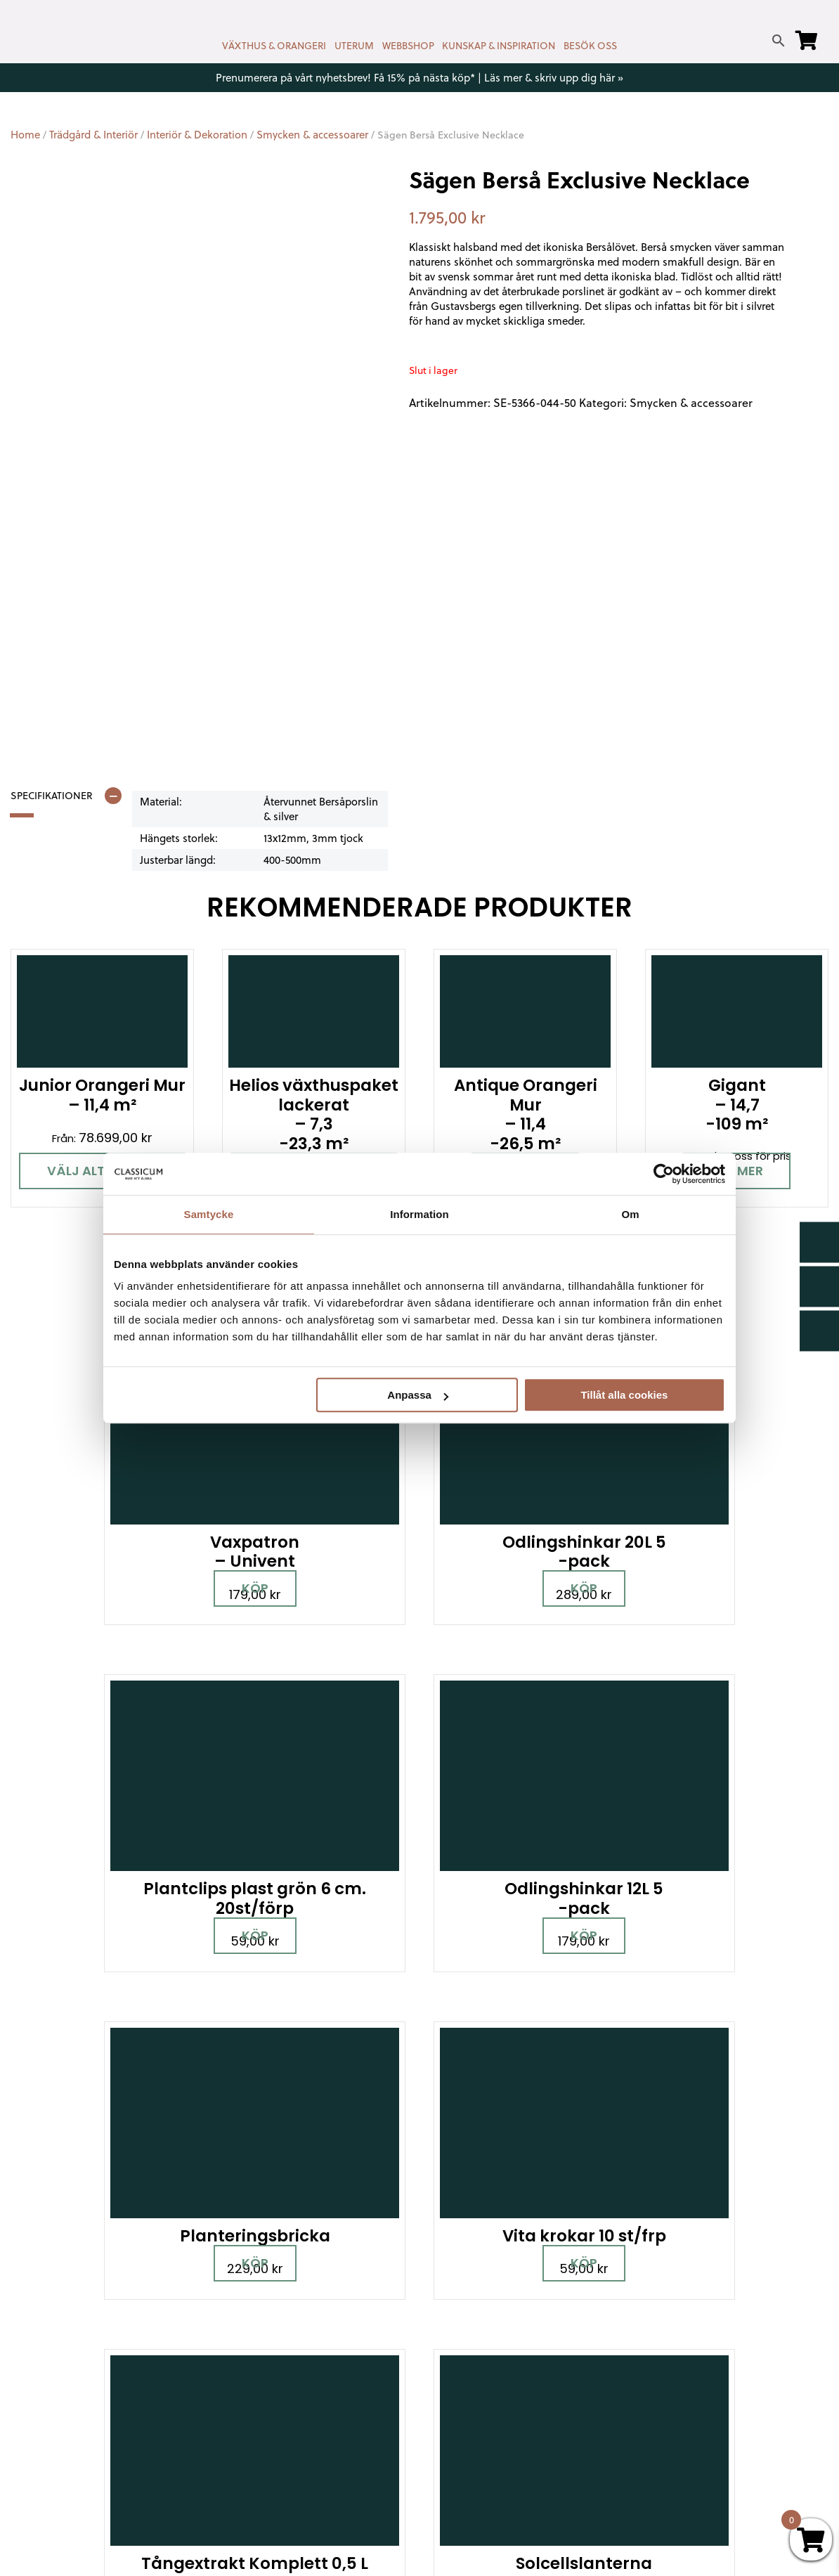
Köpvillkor (454, 2369)
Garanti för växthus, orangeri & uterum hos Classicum (714, 2315)
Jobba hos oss (673, 2383)
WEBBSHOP (408, 46)
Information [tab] (419, 1214)
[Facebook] (31, 2372)
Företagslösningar (477, 2348)
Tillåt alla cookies (624, 1395)
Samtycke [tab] (209, 1214)
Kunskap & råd (467, 2389)
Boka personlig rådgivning (269, 2109)
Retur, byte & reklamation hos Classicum (507, 2458)
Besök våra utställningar (509, 2109)
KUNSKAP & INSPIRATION (498, 46)
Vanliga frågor (467, 2409)
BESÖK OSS (590, 46)
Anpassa (417, 1395)
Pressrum (659, 2424)
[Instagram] (80, 2372)
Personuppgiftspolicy (690, 2445)
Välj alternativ (102, 1171)
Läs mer (737, 1171)
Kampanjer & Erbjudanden (702, 2404)
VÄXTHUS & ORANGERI (274, 46)
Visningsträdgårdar (684, 2343)
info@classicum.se (270, 2360)
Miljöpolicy (661, 2287)
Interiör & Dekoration (197, 134)
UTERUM (354, 46)
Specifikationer (52, 796)
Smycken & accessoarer (312, 134)
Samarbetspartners (687, 2363)
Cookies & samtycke (483, 2328)
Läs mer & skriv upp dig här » (553, 77)
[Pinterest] (130, 2372)
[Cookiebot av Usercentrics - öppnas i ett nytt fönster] (663, 1173)
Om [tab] (630, 1214)
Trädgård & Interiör (93, 134)
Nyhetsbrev (460, 2307)
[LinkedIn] (31, 2414)
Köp (127, 1519)
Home (25, 134)
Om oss (450, 2430)
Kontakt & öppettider (486, 2287)
